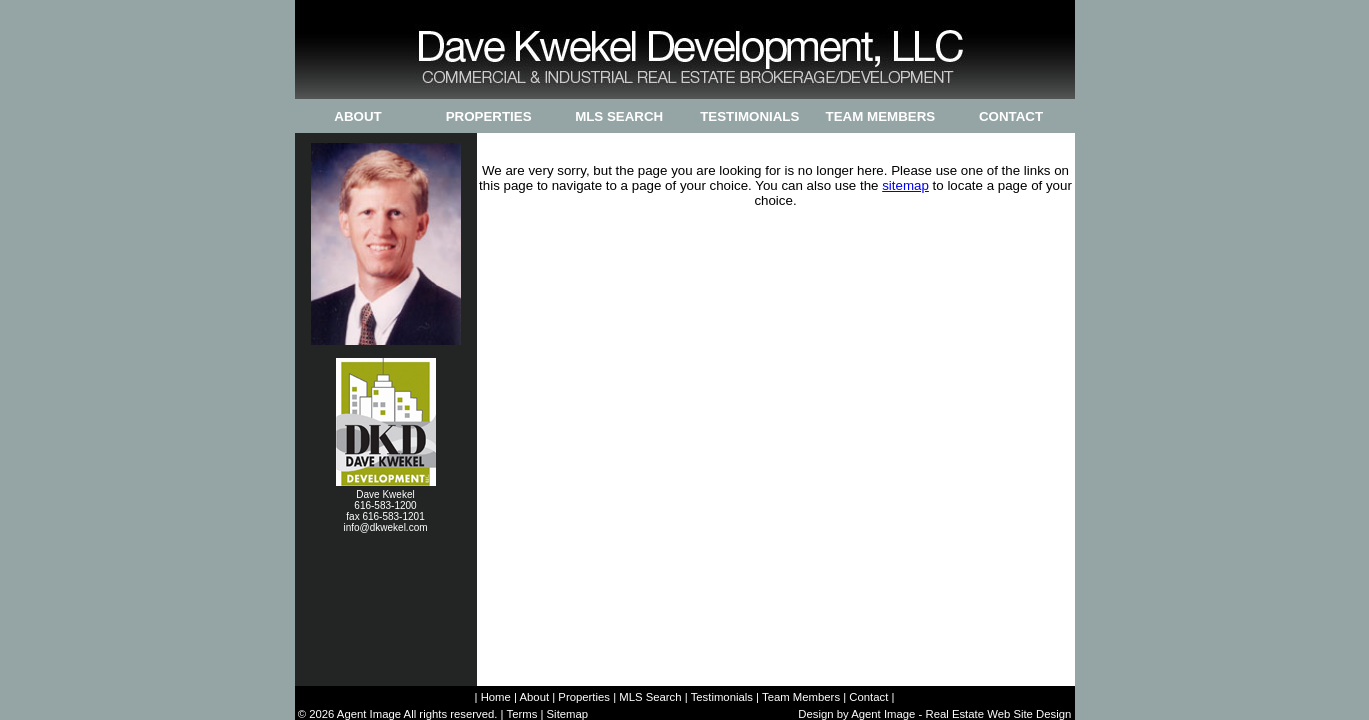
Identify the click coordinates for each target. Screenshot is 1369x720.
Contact (1011, 116)
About (357, 116)
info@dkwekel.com (385, 527)
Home (496, 697)
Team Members (881, 116)
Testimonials (749, 116)
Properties (489, 116)
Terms (521, 714)
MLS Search (619, 116)
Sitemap (568, 714)
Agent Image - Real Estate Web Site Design (961, 714)
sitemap (905, 185)
